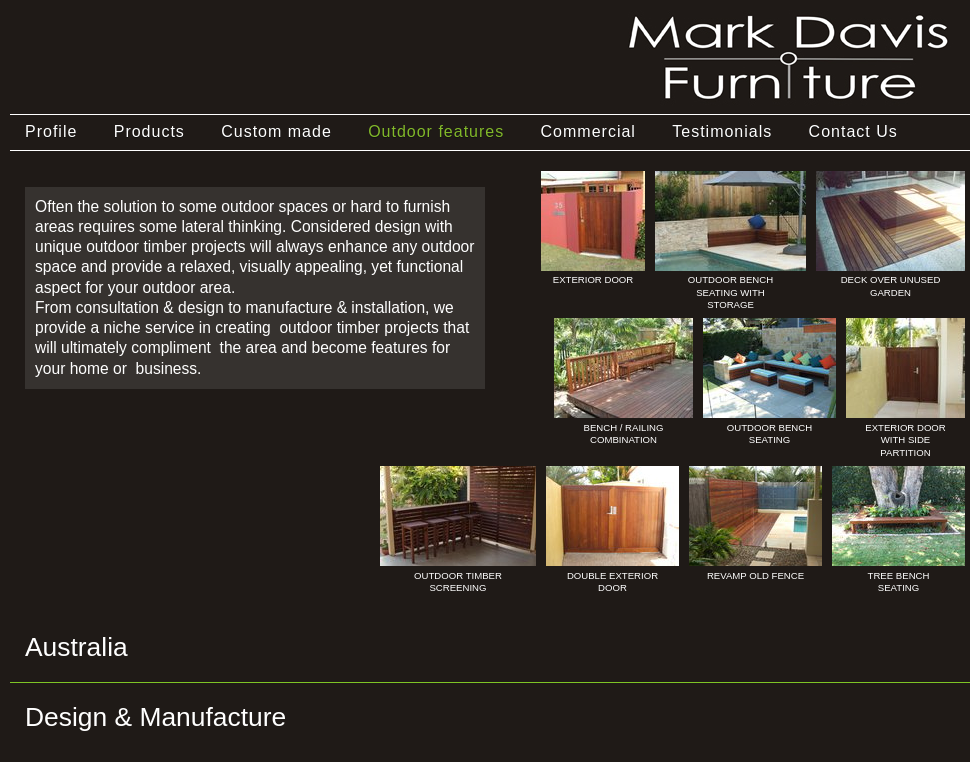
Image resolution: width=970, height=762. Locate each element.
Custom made (276, 131)
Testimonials (722, 131)
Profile (51, 131)
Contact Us (853, 131)
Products (149, 131)
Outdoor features (436, 131)
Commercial (588, 131)
